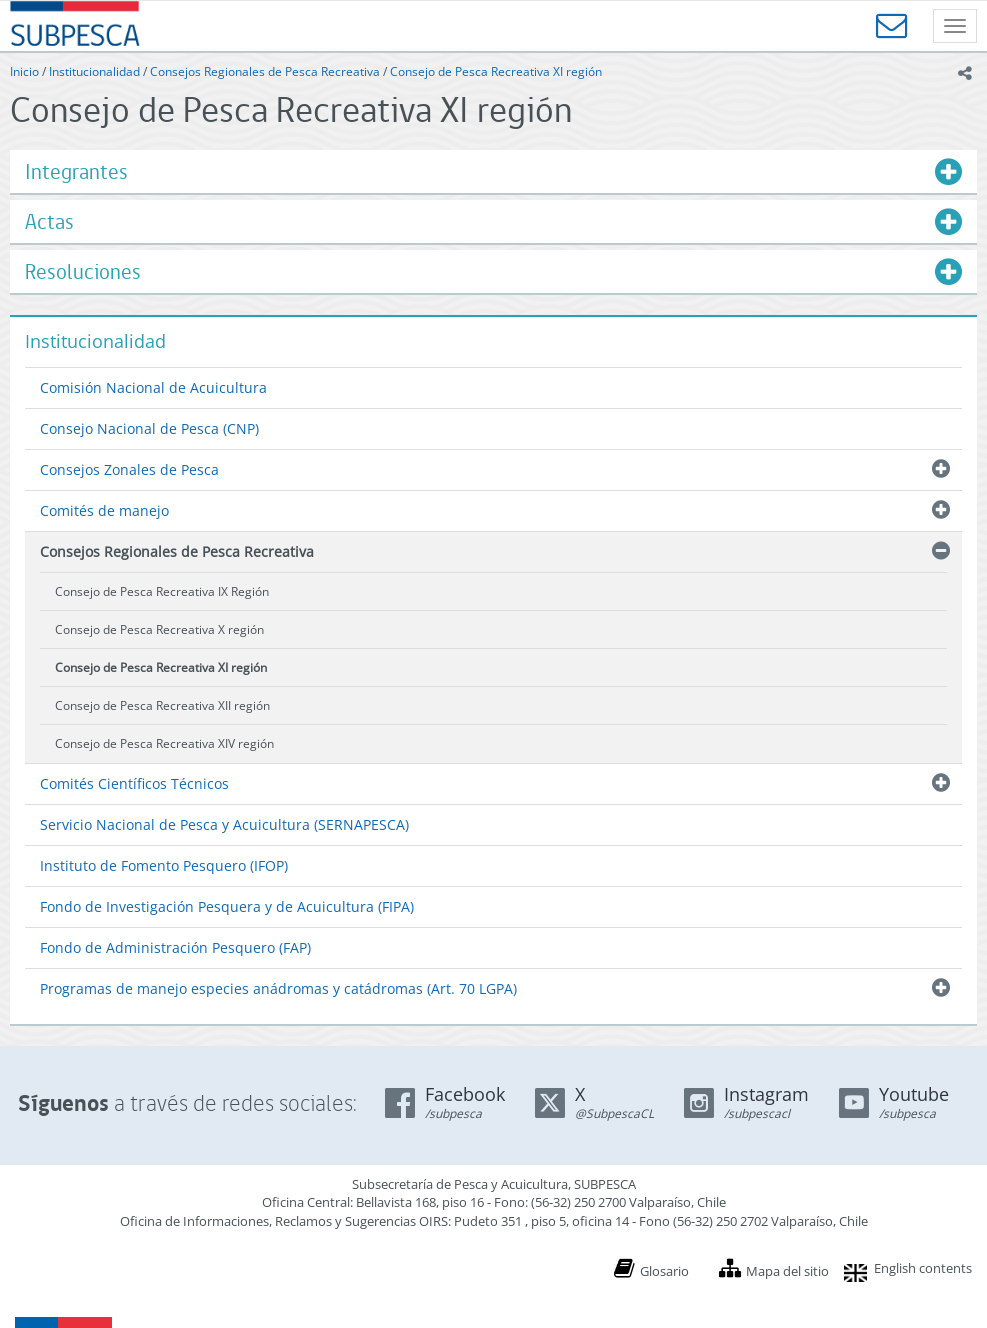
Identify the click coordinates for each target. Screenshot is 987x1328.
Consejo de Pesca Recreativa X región (159, 629)
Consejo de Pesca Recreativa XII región (162, 705)
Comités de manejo (104, 510)
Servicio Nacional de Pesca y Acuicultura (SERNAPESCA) (224, 824)
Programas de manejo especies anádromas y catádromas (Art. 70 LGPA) (278, 988)
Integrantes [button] (76, 171)
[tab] (493, 171)
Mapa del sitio (787, 1271)
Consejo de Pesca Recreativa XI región (496, 71)
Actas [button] (49, 221)
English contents (923, 1268)
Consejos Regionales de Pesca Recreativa (265, 71)
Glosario (664, 1271)
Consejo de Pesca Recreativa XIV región (164, 743)
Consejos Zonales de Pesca (129, 469)
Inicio (24, 71)
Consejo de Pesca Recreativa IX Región (162, 591)
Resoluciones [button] (83, 271)
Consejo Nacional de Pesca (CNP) (149, 428)
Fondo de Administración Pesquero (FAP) (175, 947)
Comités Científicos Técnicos (134, 783)
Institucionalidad (94, 71)
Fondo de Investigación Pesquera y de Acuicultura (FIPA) (227, 906)
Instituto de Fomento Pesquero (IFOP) (164, 865)
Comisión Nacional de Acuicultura (153, 387)
